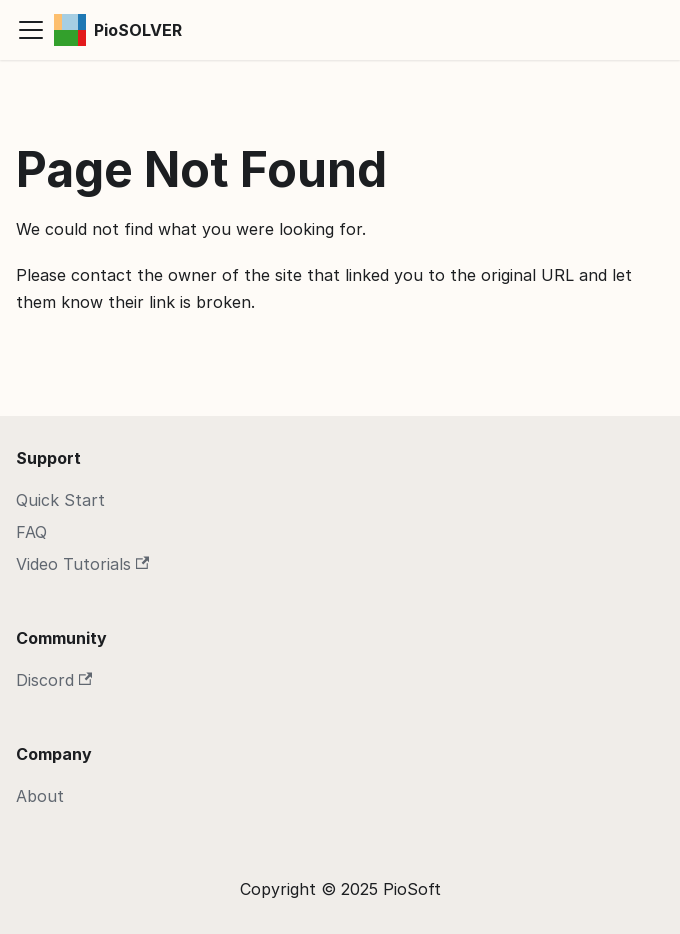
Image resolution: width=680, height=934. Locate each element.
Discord (54, 680)
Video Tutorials (82, 564)
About (40, 796)
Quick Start (60, 500)
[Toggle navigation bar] (31, 30)
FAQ (31, 532)
